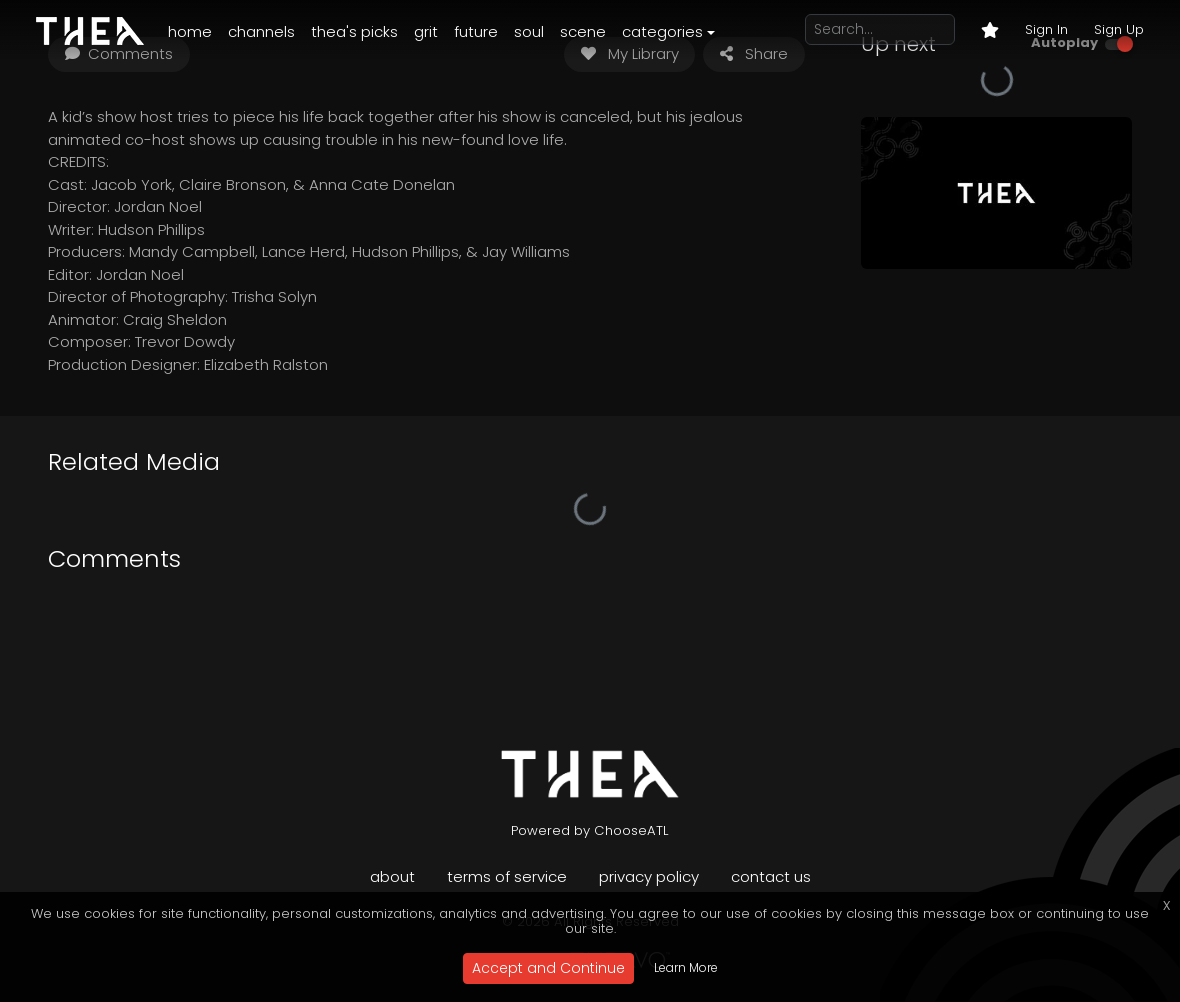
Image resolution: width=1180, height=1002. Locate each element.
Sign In (1046, 29)
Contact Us (771, 876)
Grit (426, 31)
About (392, 876)
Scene (583, 31)
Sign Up (1119, 29)
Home (190, 31)
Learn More (686, 967)
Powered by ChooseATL (590, 830)
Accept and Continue (548, 968)
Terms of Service (507, 876)
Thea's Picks (354, 31)
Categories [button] (662, 31)
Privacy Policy (649, 876)
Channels (261, 31)
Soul (529, 31)
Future (476, 31)
